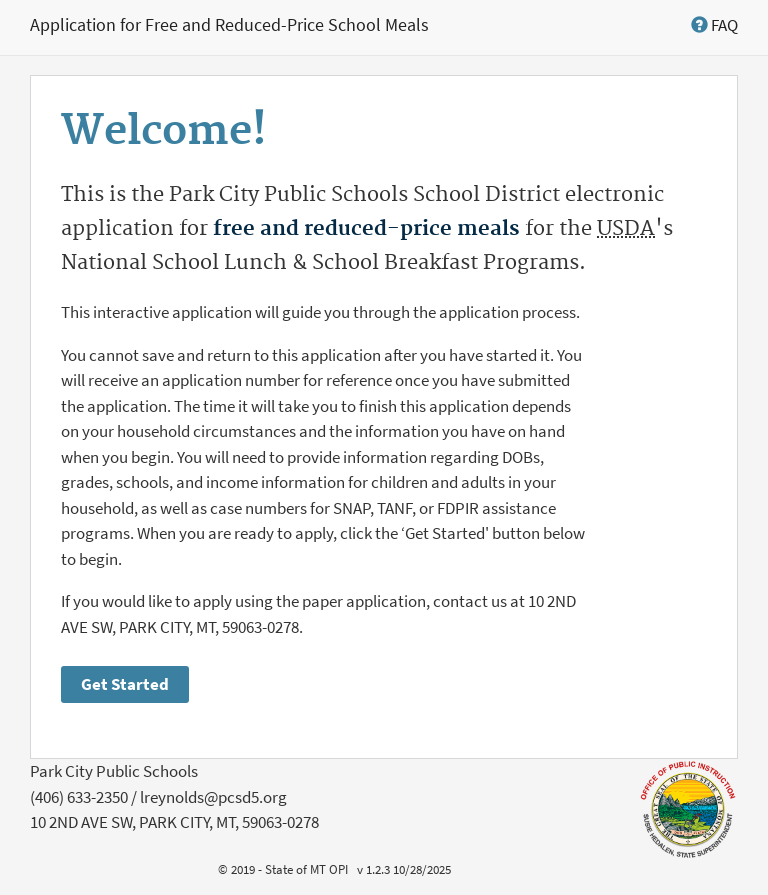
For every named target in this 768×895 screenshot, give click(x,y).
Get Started (125, 684)
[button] (714, 25)
